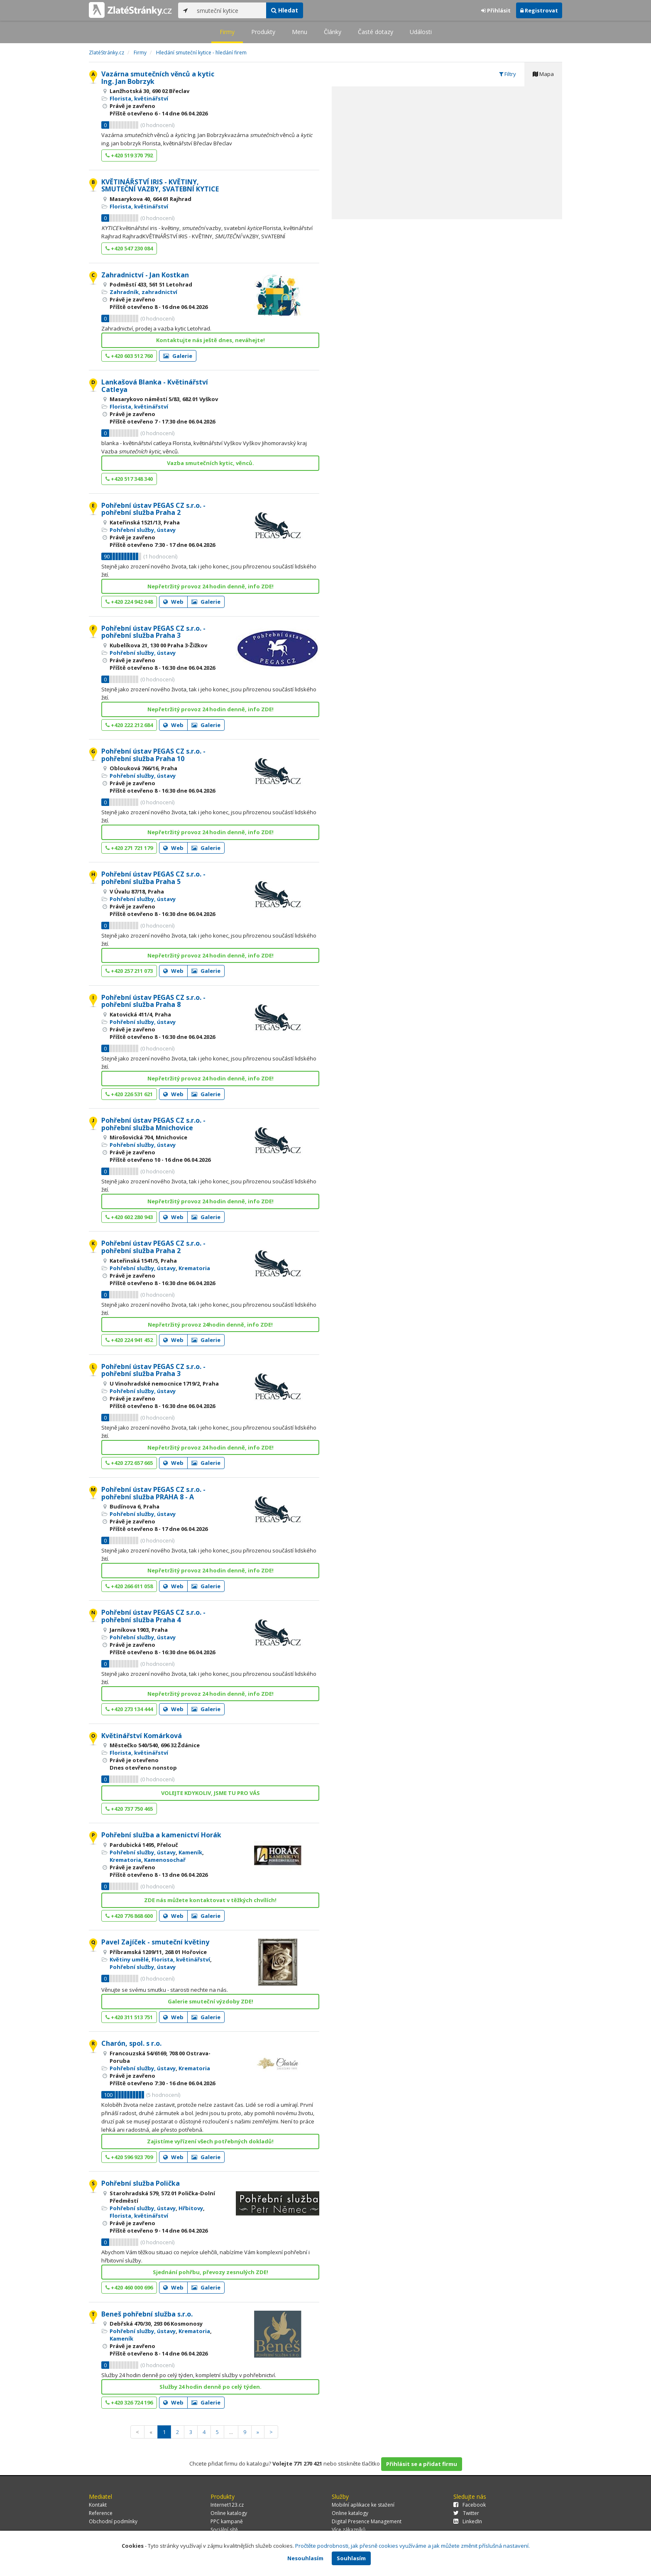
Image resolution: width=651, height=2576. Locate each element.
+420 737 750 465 (129, 1808)
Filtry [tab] (507, 74)
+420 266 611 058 (129, 1586)
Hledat (284, 10)
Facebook (469, 2504)
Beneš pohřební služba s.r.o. (147, 2314)
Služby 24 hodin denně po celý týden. (210, 2386)
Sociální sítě (224, 2529)
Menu (299, 32)
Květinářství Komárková (141, 1735)
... (231, 2432)
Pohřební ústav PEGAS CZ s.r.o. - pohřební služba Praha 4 (153, 1616)
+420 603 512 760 (129, 356)
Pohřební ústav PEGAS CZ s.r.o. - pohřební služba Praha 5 (153, 877)
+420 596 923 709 (129, 2157)
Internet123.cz (227, 2504)
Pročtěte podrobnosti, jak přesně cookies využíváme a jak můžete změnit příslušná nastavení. (412, 2545)
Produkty (263, 32)
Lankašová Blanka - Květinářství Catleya (154, 385)
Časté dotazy (375, 32)
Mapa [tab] (543, 74)
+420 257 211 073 (129, 971)
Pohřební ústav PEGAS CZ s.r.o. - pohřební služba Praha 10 (153, 755)
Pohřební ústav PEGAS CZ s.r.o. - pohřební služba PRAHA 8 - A (153, 1493)
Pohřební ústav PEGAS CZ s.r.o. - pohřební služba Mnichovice (153, 1124)
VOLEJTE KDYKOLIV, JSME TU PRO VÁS (210, 1793)
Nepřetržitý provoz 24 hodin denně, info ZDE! (210, 586)
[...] (229, 10)
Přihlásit (496, 10)
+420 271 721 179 (129, 848)
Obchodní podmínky (113, 2521)
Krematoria (194, 1268)
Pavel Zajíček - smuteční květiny (155, 1942)
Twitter (466, 2513)
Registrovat (539, 10)
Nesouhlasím (305, 2558)
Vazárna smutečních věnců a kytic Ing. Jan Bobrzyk (157, 77)
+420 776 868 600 (129, 1916)
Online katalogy (228, 2513)
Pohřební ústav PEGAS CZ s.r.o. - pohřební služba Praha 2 (153, 509)
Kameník (190, 1852)
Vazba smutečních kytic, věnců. (210, 463)
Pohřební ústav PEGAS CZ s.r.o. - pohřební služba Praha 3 (153, 632)
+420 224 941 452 (129, 1340)
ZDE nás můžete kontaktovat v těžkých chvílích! (210, 1900)
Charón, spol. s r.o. (131, 2043)
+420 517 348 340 (129, 478)
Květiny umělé (129, 1959)
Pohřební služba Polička (140, 2183)
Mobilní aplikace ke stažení (363, 2504)
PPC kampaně (226, 2521)
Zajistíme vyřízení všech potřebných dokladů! (210, 2141)
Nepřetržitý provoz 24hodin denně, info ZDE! (210, 1324)
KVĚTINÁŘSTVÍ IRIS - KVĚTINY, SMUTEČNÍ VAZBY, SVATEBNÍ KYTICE (160, 185)
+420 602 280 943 (129, 1217)
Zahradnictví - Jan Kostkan (145, 274)
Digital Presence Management (366, 2521)
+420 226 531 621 (129, 1094)
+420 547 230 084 (129, 248)
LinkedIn (467, 2521)
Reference (101, 2513)
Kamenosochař (165, 1859)
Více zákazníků (348, 2529)
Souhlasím (351, 2558)
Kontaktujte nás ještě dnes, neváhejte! (210, 340)
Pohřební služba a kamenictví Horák (161, 1834)
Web (173, 601)
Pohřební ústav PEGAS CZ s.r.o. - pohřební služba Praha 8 (153, 1001)
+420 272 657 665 (129, 1463)
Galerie (177, 356)
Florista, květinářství (139, 98)
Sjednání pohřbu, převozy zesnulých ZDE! (210, 2272)
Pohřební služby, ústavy (143, 530)
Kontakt (98, 2504)
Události (421, 32)
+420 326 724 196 (129, 2402)
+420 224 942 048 (129, 601)
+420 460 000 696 (129, 2287)
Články (332, 32)
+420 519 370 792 (129, 155)
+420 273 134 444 (129, 1709)
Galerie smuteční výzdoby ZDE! (210, 2001)
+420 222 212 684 (129, 725)
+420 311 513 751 (129, 2017)
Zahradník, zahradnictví (143, 292)
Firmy (227, 32)
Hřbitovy (191, 2208)
